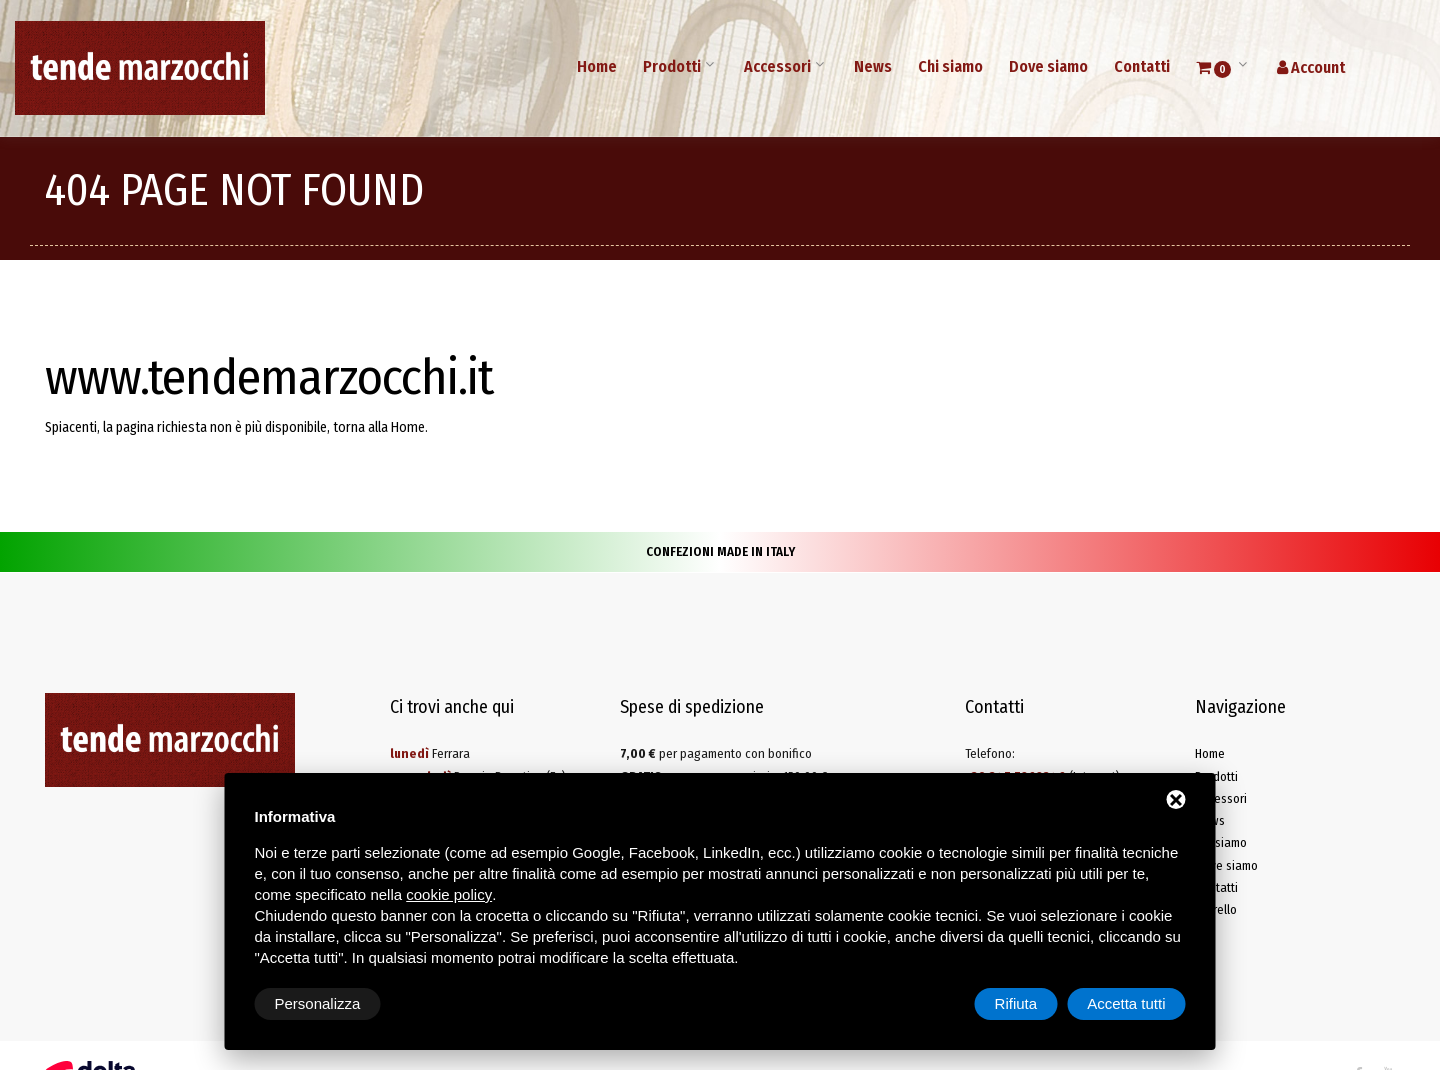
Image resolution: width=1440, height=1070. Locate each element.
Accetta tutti (1126, 1003)
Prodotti (672, 66)
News (873, 66)
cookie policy (449, 894)
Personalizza (318, 1003)
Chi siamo (950, 66)
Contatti (1142, 66)
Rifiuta (1016, 1003)
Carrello (1216, 909)
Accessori (777, 66)
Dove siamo (1048, 66)
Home (597, 66)
